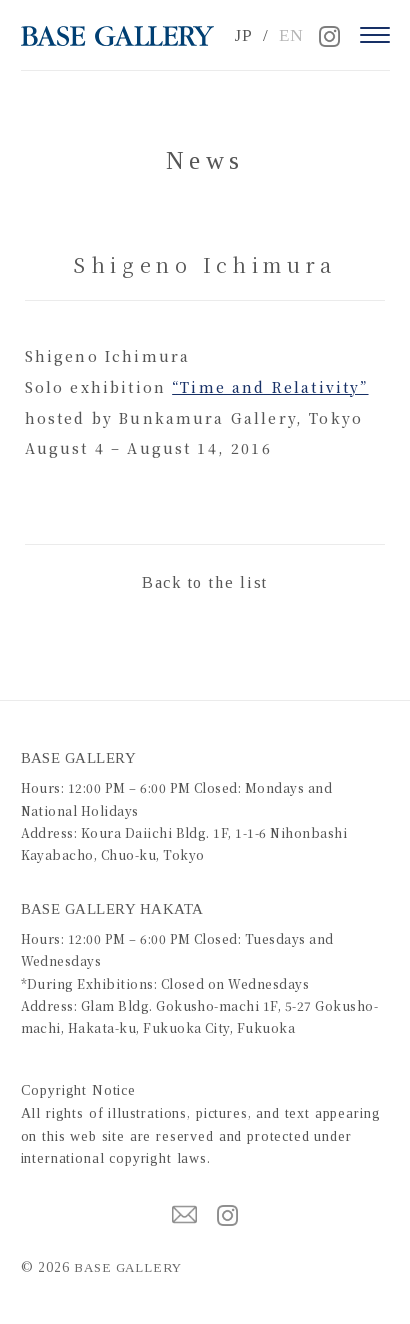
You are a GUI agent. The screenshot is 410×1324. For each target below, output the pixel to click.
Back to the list (205, 582)
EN (291, 35)
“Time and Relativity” (270, 387)
